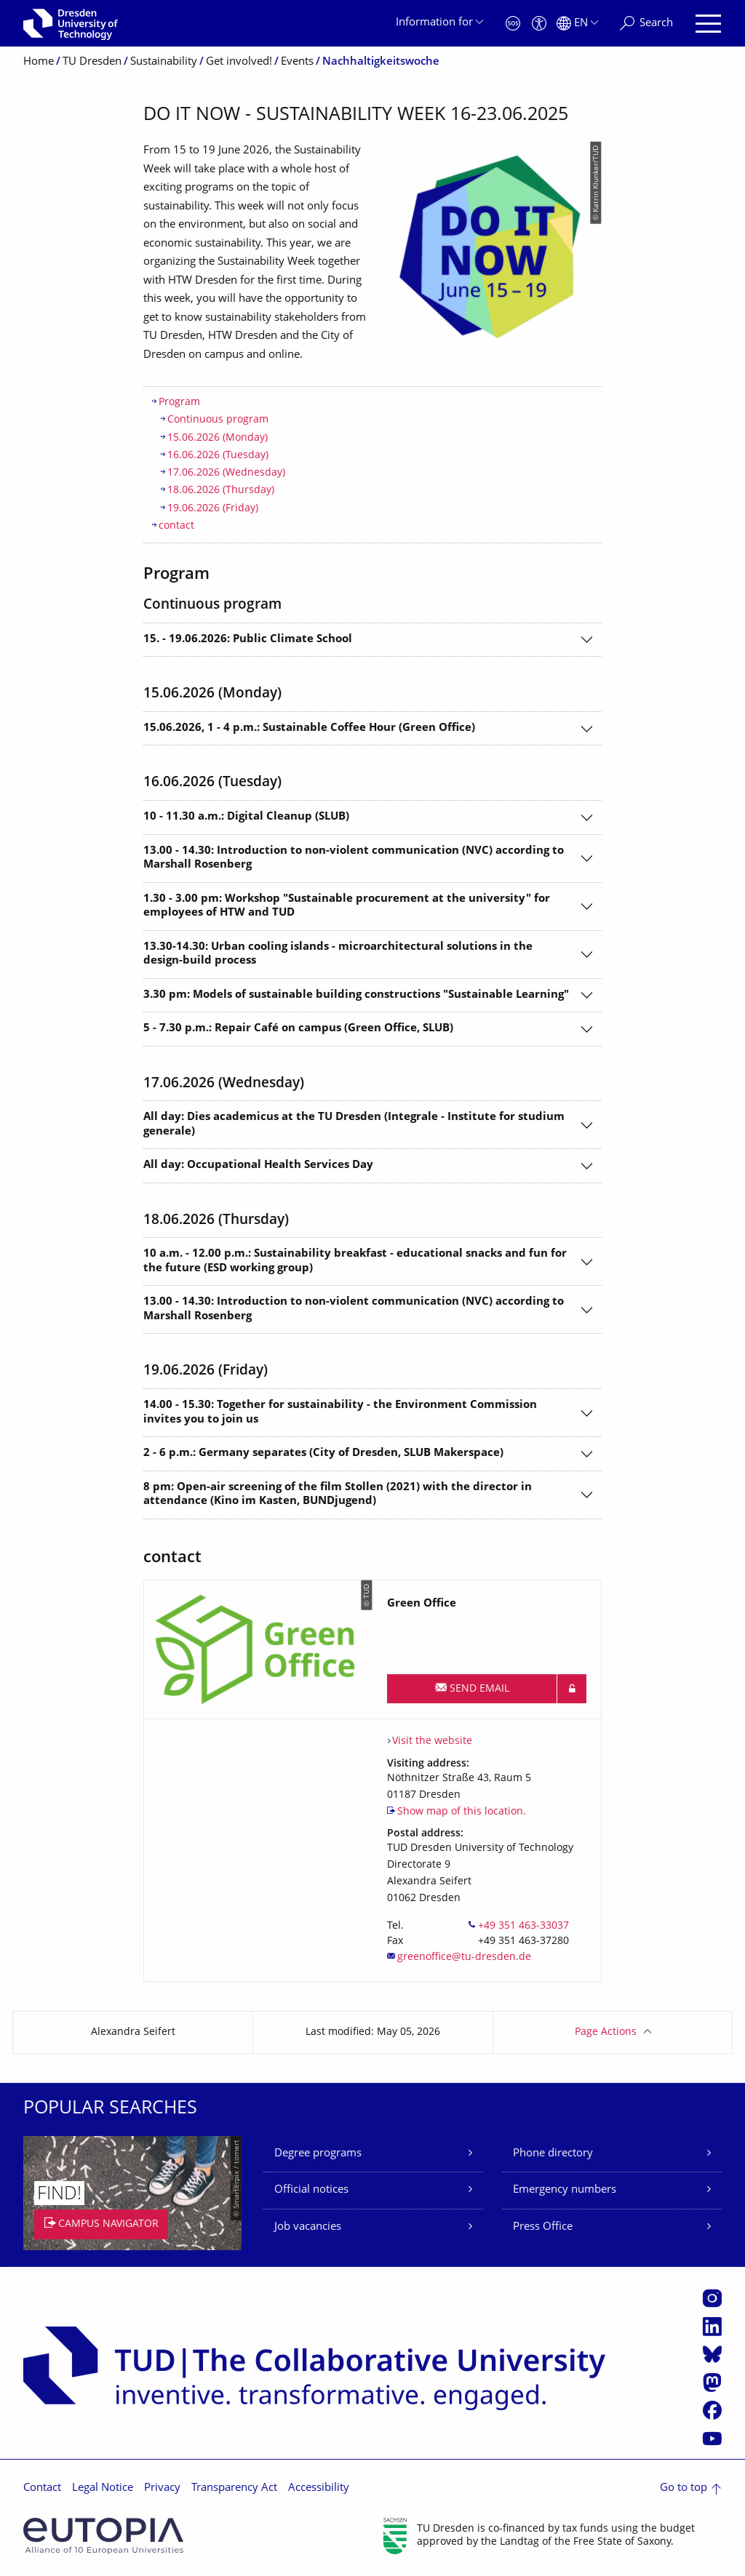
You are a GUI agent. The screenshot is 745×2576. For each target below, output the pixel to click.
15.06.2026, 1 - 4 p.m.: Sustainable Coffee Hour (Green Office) (309, 728)
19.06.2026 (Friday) (212, 508)
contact (176, 526)
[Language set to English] (577, 24)
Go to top (683, 2488)
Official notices (311, 2190)
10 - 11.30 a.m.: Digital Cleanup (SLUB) (246, 817)
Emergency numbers (564, 2190)
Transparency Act (234, 2488)
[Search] (646, 24)
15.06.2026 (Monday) (217, 438)
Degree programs (318, 2153)
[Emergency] (513, 24)
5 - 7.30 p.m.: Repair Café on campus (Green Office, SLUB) (298, 1028)
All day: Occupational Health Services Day (258, 1165)
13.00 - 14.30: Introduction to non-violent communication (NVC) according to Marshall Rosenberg (353, 858)
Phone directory (553, 2153)
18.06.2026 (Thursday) (220, 490)
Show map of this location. (461, 1812)
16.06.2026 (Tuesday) (217, 455)
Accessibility (318, 2488)
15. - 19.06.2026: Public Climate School (247, 639)
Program (179, 402)
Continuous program (217, 420)
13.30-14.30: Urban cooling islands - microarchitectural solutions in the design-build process (338, 954)
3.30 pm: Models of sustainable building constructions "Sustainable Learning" (356, 995)
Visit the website (432, 1741)
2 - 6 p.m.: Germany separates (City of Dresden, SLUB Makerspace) (323, 1453)
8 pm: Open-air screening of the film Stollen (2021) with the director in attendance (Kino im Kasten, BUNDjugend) (337, 1495)
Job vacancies (307, 2227)
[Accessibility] (539, 24)
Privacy (162, 2488)
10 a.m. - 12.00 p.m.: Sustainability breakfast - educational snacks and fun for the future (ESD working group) (355, 1261)
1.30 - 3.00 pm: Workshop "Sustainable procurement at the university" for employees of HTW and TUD (346, 906)
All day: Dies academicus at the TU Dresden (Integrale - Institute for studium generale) (354, 1124)
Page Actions (606, 2032)
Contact (42, 2488)
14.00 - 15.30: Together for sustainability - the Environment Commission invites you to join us (340, 1412)
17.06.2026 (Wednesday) (226, 473)
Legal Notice (102, 2488)
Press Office (543, 2227)
